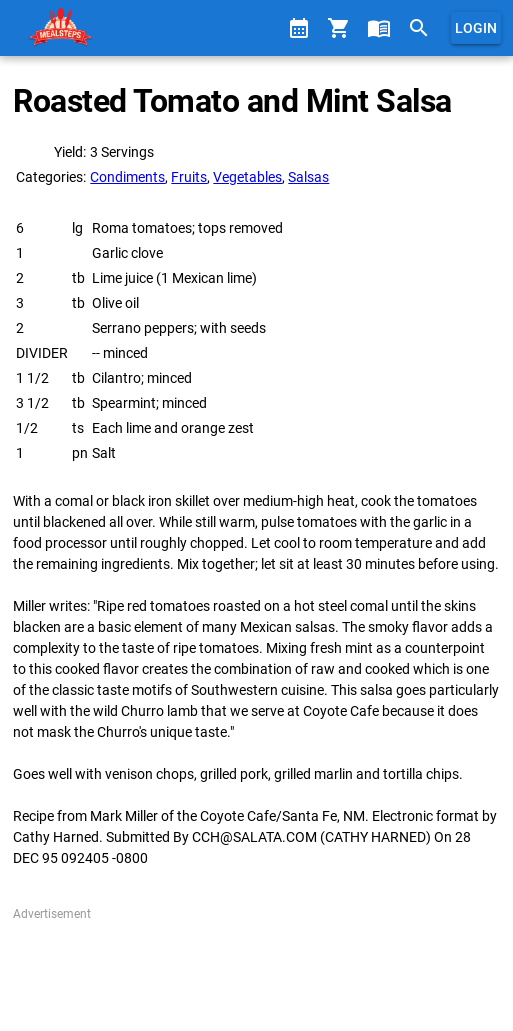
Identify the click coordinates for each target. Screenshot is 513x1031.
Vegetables (247, 177)
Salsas (308, 177)
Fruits (189, 177)
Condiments (127, 177)
